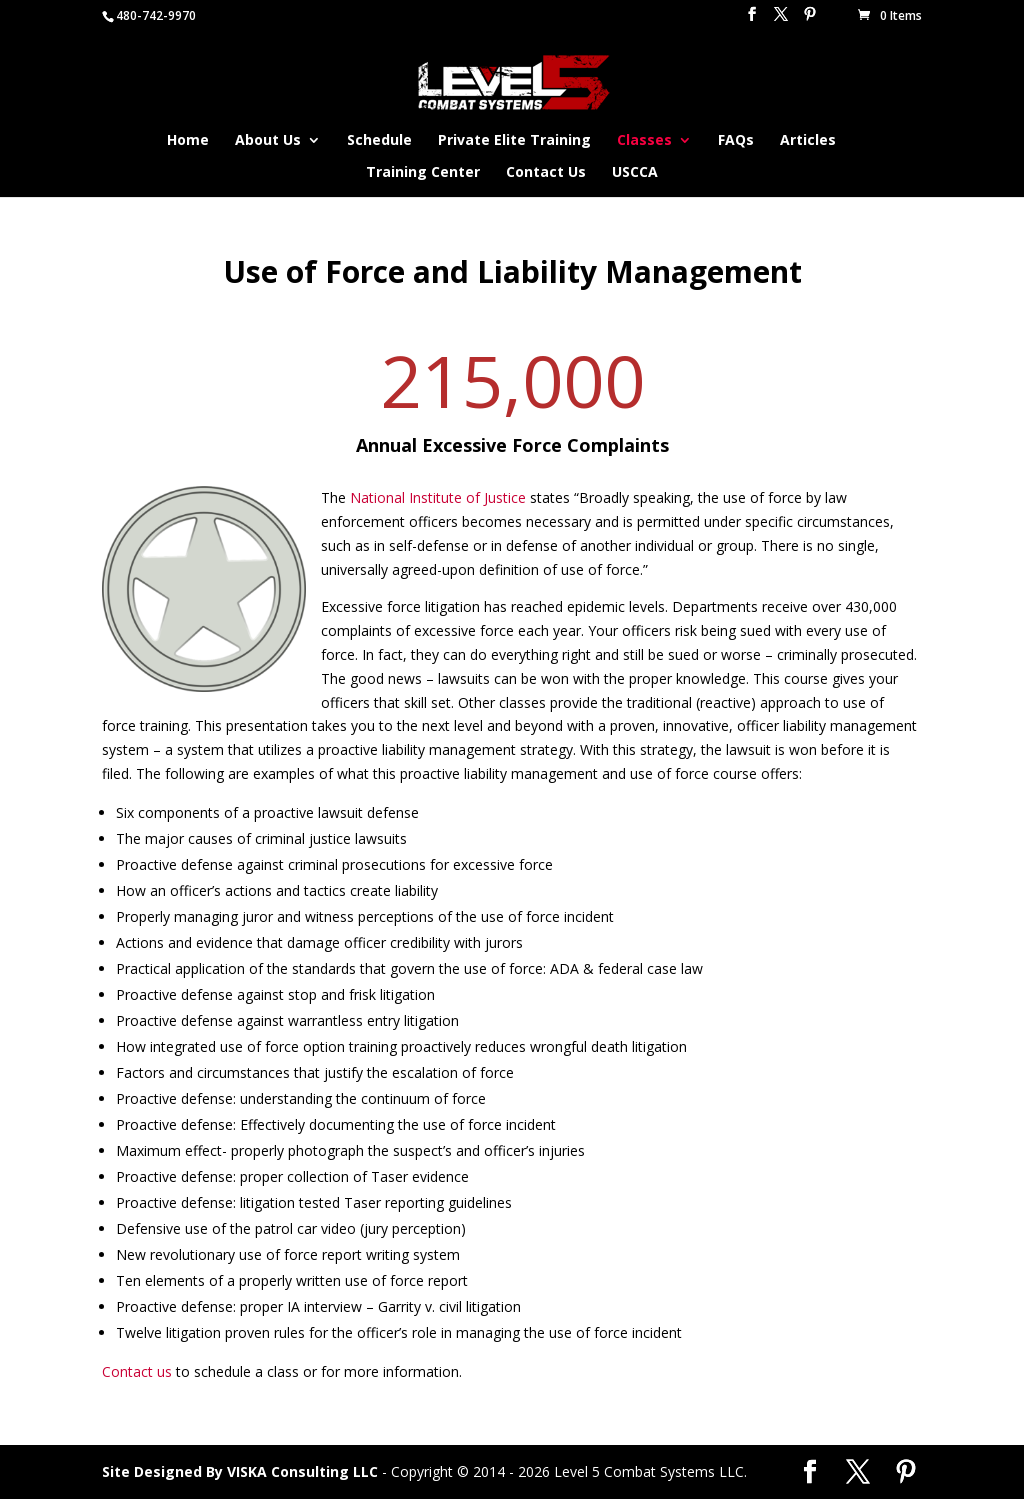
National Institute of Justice (438, 497)
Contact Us (546, 173)
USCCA (635, 173)
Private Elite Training (514, 141)
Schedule (379, 141)
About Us (268, 141)
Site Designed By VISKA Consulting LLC (240, 1471)
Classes (644, 141)
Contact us (137, 1371)
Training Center (423, 173)
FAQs (736, 141)
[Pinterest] (810, 20)
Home (188, 141)
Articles (808, 141)
